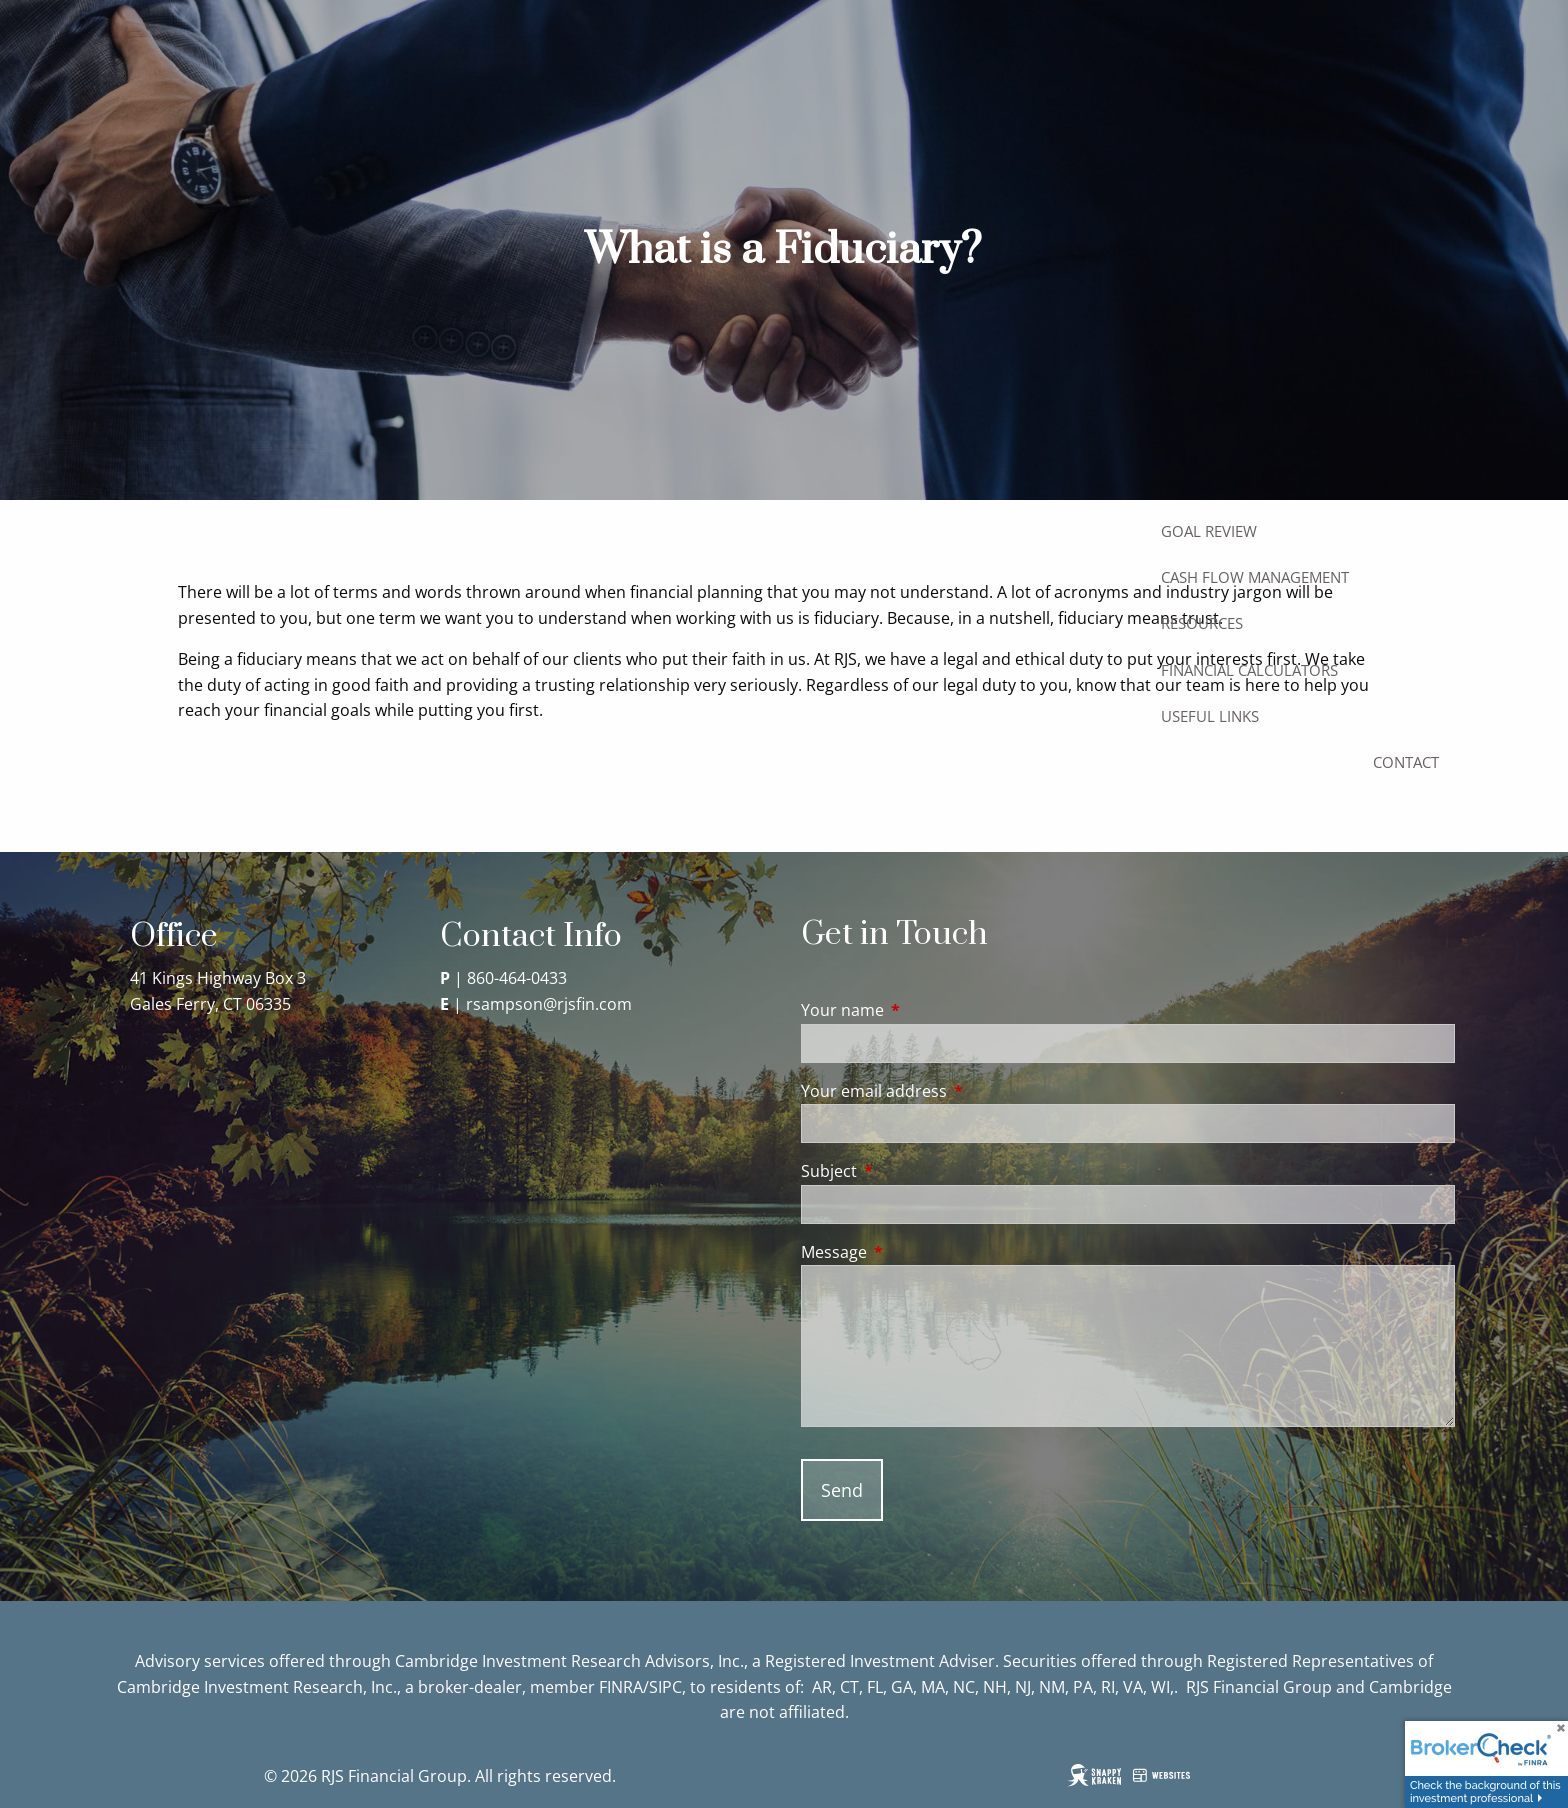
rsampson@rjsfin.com (549, 1004)
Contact (1406, 762)
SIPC (665, 1687)
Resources (1202, 623)
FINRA (621, 1687)
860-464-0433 (517, 978)
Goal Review (1209, 531)
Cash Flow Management (1255, 577)
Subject (909, 1171)
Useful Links (1210, 716)
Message (914, 1252)
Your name (923, 1010)
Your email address (954, 1091)
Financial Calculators (1249, 670)
